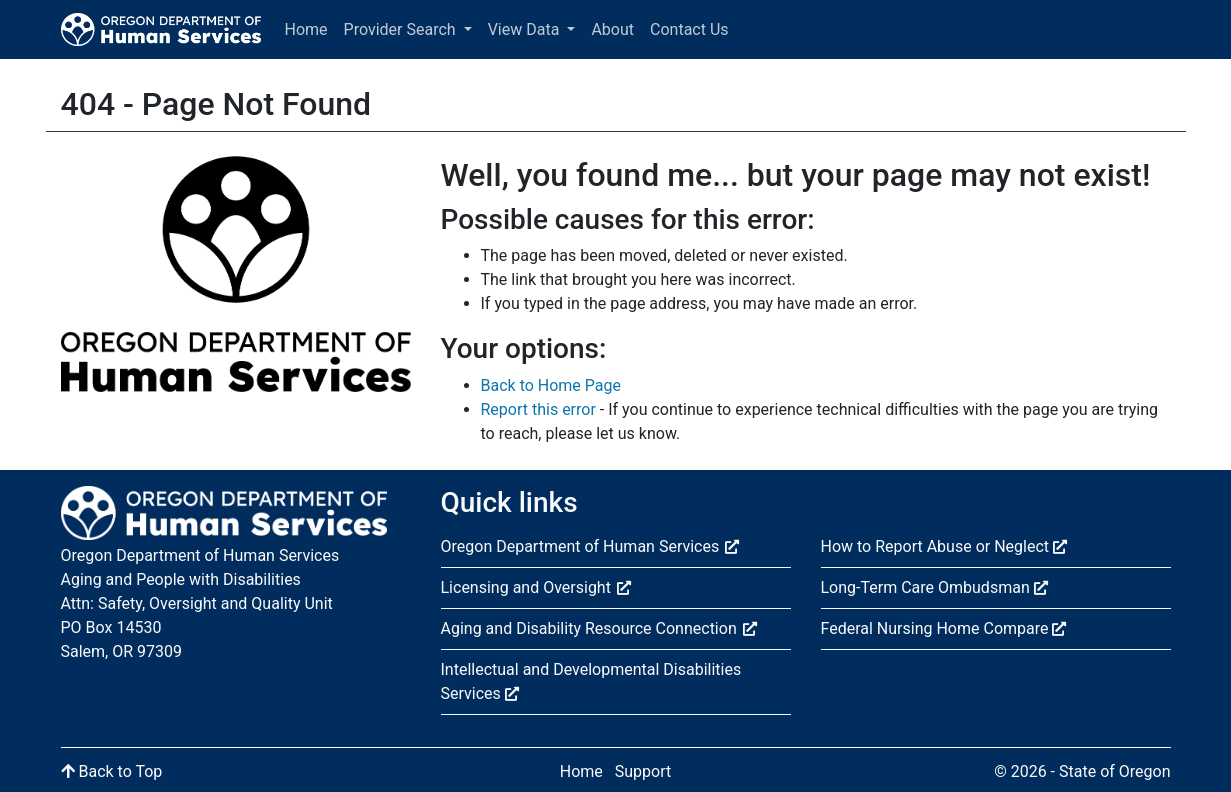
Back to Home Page (551, 385)
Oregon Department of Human (590, 546)
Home (306, 29)
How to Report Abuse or (944, 546)
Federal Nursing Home (944, 628)
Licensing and (536, 587)
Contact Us (689, 29)
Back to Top (112, 771)
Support (643, 771)
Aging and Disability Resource (599, 628)
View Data (526, 29)
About (612, 29)
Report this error (538, 409)
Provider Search (402, 29)
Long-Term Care (934, 587)
